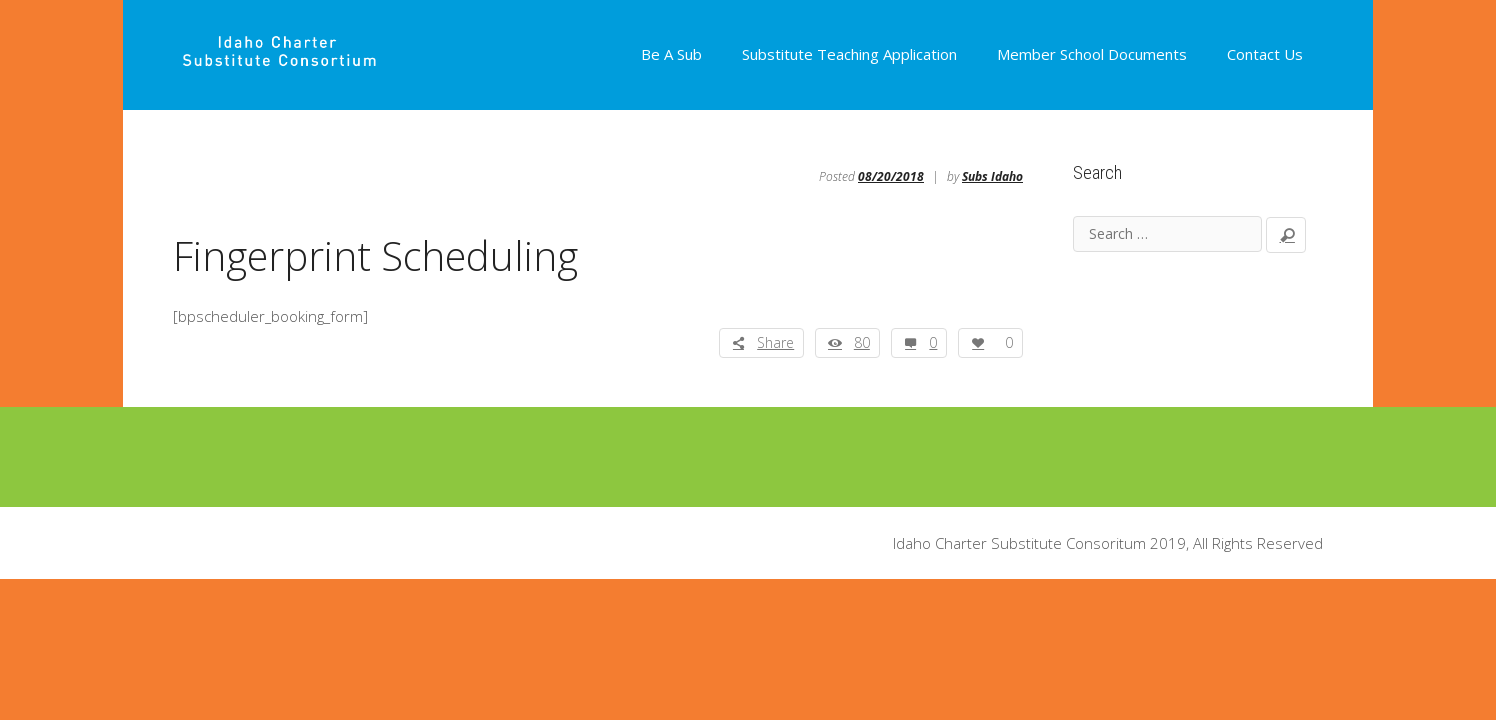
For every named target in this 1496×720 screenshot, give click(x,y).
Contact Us (1265, 54)
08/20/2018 (891, 176)
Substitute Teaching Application (849, 54)
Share (775, 342)
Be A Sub (671, 54)
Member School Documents (1092, 54)
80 (862, 342)
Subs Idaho (992, 176)
